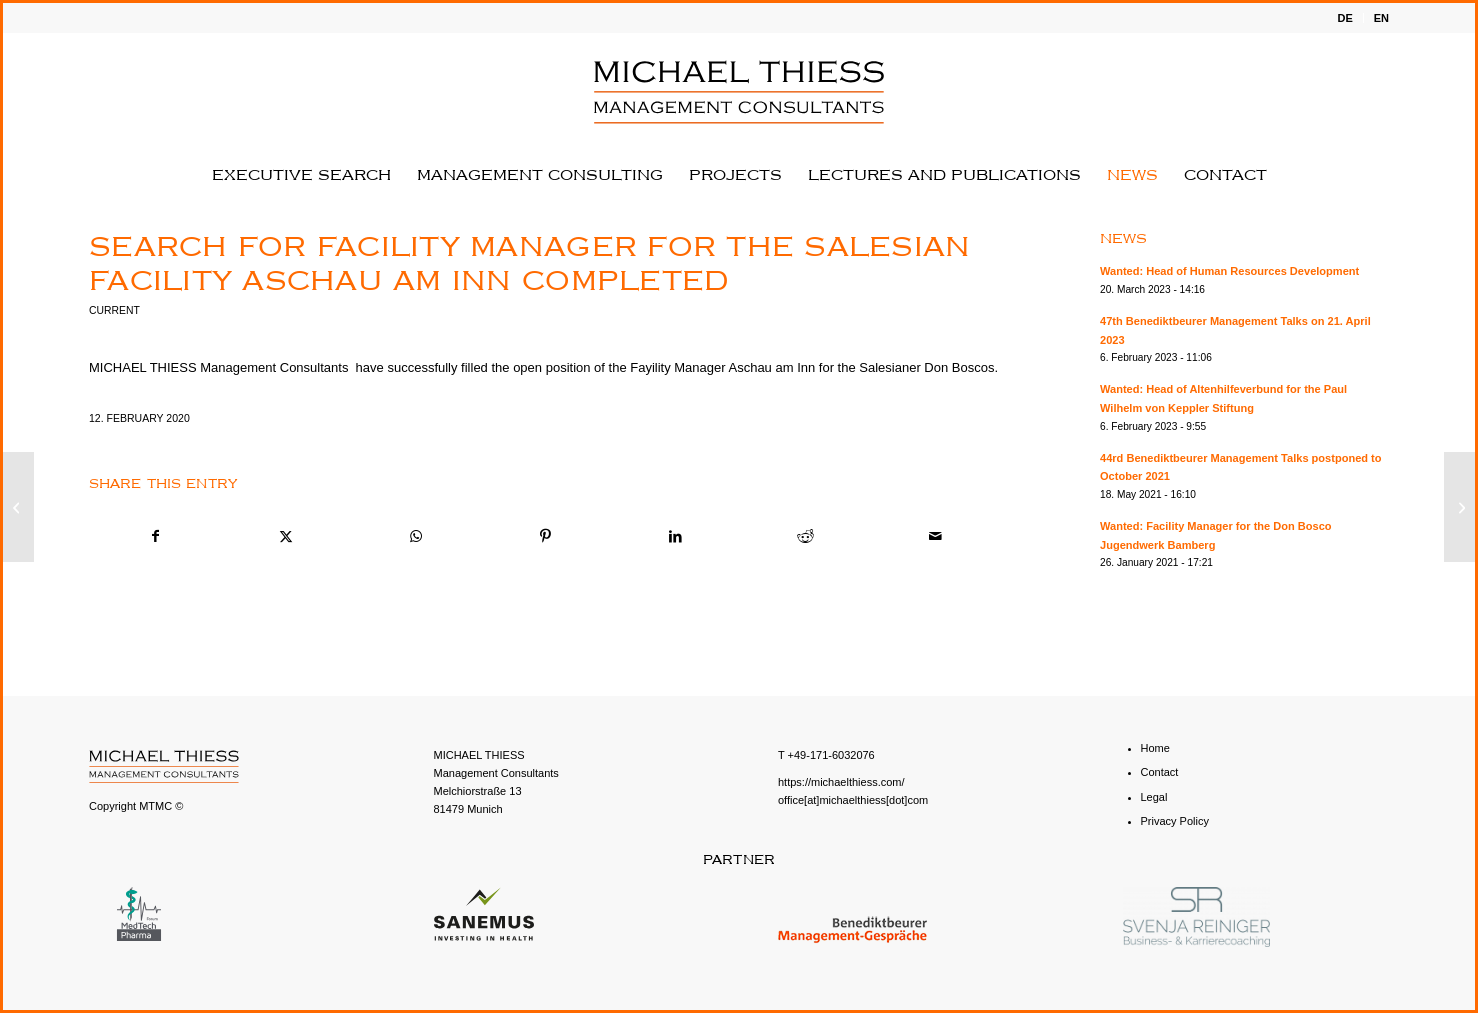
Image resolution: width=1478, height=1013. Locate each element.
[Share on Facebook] (155, 536)
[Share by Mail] (935, 536)
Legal (1154, 797)
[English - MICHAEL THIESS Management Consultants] (738, 92)
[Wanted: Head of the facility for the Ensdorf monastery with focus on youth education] (18, 507)
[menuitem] (1345, 18)
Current (114, 310)
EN (1381, 18)
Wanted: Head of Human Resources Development (1229, 271)
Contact (1160, 772)
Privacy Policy (1175, 821)
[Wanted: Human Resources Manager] (1459, 507)
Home (1155, 748)
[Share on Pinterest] (545, 536)
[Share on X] (285, 536)
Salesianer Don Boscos (926, 367)
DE (1344, 18)
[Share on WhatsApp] (415, 536)
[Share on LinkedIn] (675, 536)
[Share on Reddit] (805, 536)
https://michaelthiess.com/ (841, 782)
